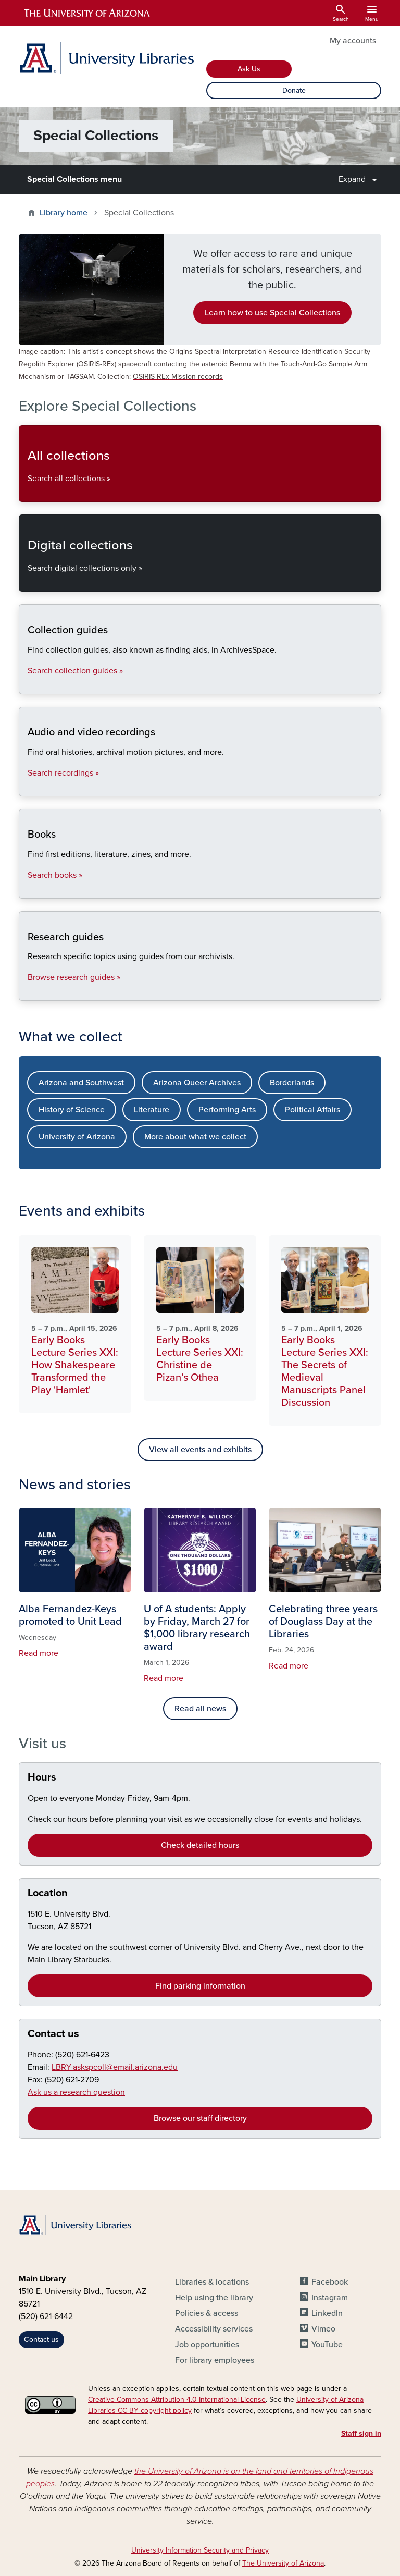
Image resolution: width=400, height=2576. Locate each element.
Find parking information (200, 1986)
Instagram (329, 2297)
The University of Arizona (283, 2563)
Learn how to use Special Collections (272, 313)
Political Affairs (312, 1110)
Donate (294, 90)
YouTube (327, 2344)
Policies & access (206, 2313)
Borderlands (292, 1082)
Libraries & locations (212, 2282)
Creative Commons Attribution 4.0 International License (177, 2399)
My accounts (353, 40)
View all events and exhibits (200, 1449)
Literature (151, 1110)
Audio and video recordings (27, 787)
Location (48, 1893)
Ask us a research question (76, 2092)
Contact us (53, 2034)
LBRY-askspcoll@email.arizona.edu (115, 2067)
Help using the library (214, 2297)
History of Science (72, 1110)
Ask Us (249, 69)
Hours (42, 1777)
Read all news (200, 1708)
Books (27, 889)
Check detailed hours (200, 1845)
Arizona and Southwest (81, 1082)
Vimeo (323, 2329)
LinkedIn (327, 2313)
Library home (64, 212)
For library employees (214, 2360)
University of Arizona (77, 1137)
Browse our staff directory (200, 2118)
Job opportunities (207, 2344)
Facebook (329, 2282)
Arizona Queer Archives (197, 1082)
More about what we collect (195, 1137)
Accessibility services (214, 2329)
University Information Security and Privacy (200, 2550)
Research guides (27, 991)
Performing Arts (227, 1110)
